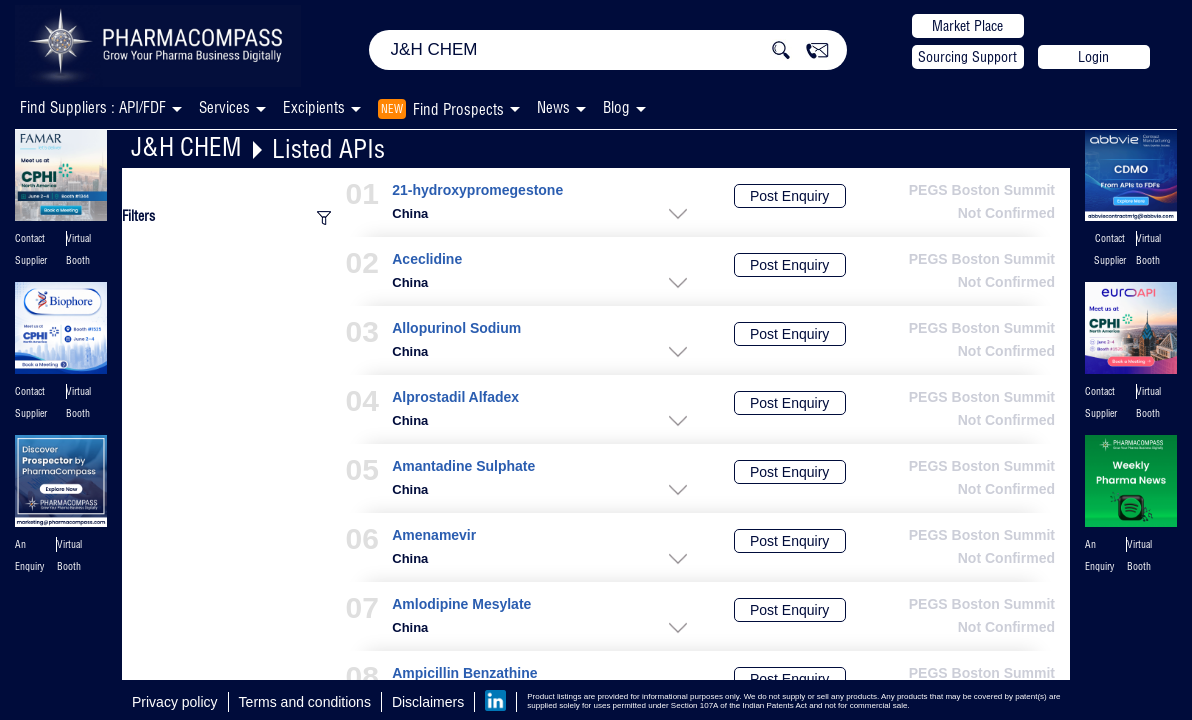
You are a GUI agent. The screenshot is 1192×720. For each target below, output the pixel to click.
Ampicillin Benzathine (464, 673)
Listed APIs (328, 148)
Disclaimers (428, 702)
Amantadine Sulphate (463, 466)
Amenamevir (434, 535)
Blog (616, 107)
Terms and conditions (305, 702)
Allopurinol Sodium (456, 328)
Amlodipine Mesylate (461, 604)
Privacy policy (175, 702)
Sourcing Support (967, 57)
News (553, 107)
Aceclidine (427, 259)
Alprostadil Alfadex (455, 397)
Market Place (967, 26)
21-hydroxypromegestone (477, 190)
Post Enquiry (789, 196)
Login (1093, 57)
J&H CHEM (186, 146)
